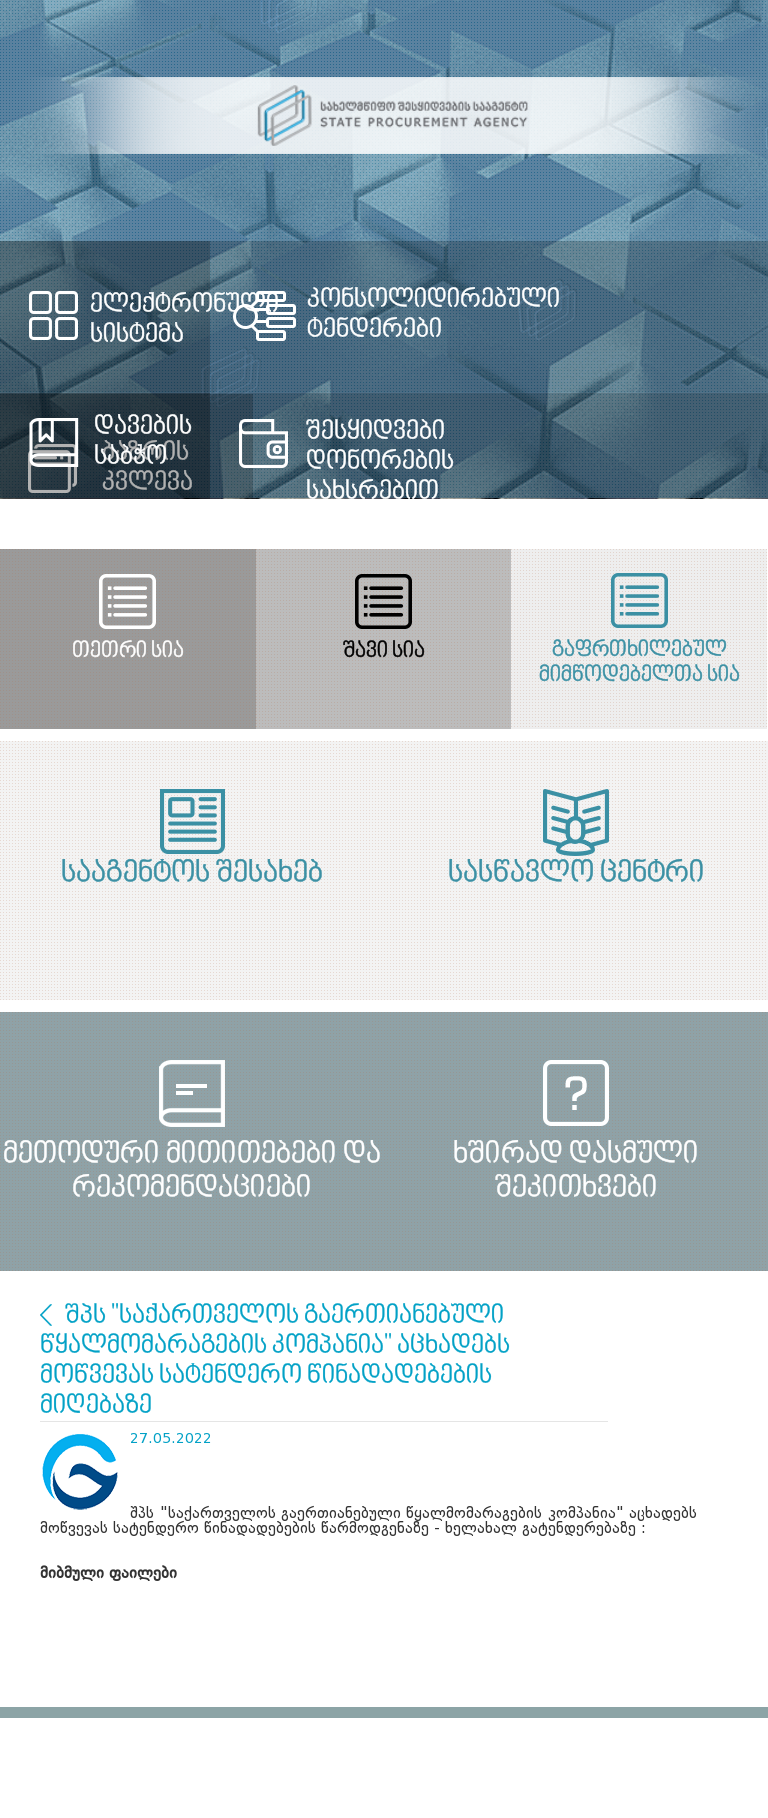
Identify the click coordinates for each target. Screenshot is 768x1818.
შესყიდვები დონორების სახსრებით (380, 462)
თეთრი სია (128, 651)
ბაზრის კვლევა (46, 1315)
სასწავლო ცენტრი (576, 874)
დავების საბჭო (143, 442)
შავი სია (384, 651)
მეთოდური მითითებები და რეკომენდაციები (192, 1171)
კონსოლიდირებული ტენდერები (433, 315)
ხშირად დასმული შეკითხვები (576, 1171)
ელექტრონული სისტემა (184, 320)
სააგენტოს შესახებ (192, 874)
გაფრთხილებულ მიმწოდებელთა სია (639, 663)
